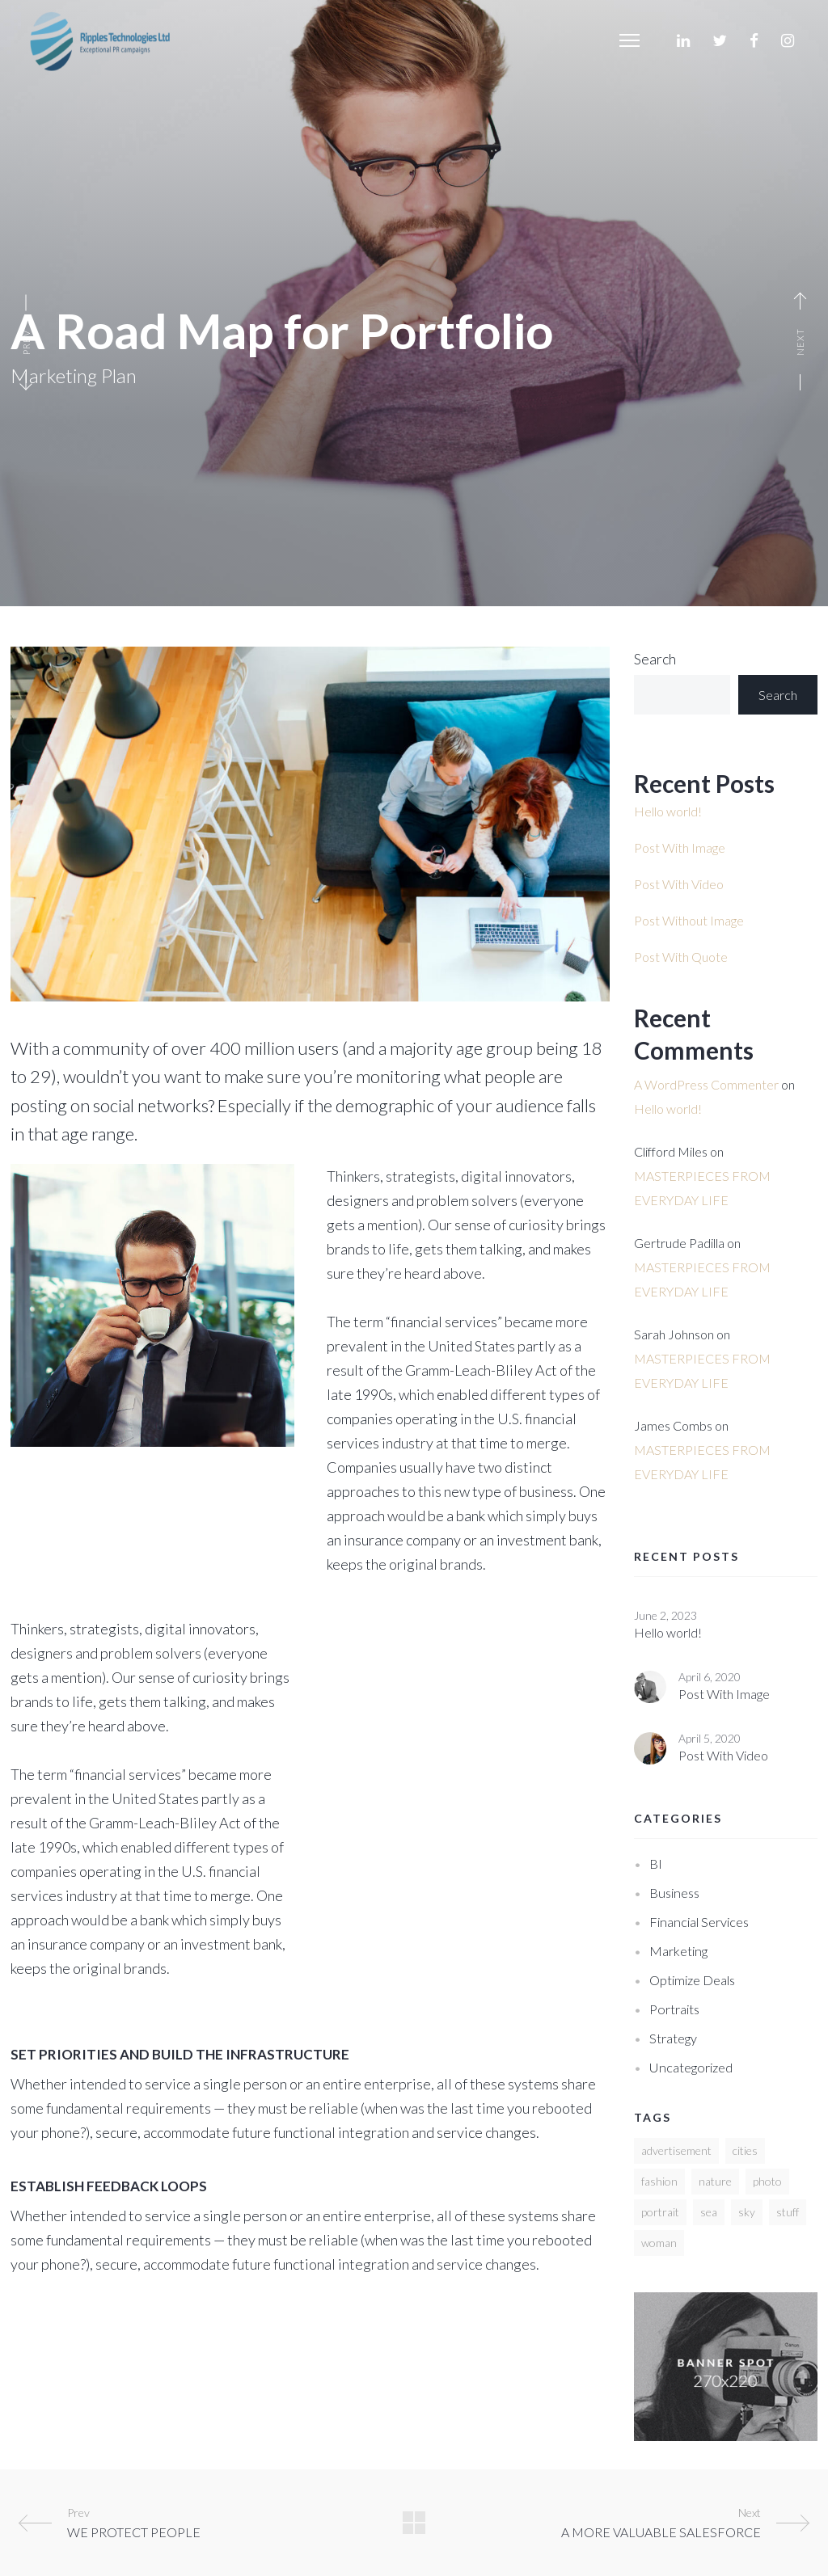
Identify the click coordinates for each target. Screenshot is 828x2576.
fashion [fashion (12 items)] (659, 2181)
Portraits (674, 2009)
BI (655, 1863)
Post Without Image (689, 920)
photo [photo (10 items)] (767, 2181)
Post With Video (679, 884)
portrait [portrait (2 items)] (660, 2212)
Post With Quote (681, 956)
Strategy (673, 2038)
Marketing (678, 1950)
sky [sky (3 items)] (746, 2212)
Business (674, 1892)
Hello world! (668, 811)
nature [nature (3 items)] (715, 2181)
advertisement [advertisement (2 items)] (676, 2150)
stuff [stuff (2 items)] (787, 2212)
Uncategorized (691, 2067)
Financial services (699, 1921)
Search (655, 659)
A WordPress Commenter (706, 1084)
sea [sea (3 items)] (708, 2212)
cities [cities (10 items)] (745, 2150)
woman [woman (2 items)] (659, 2242)
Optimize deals (692, 1980)
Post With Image (679, 847)
